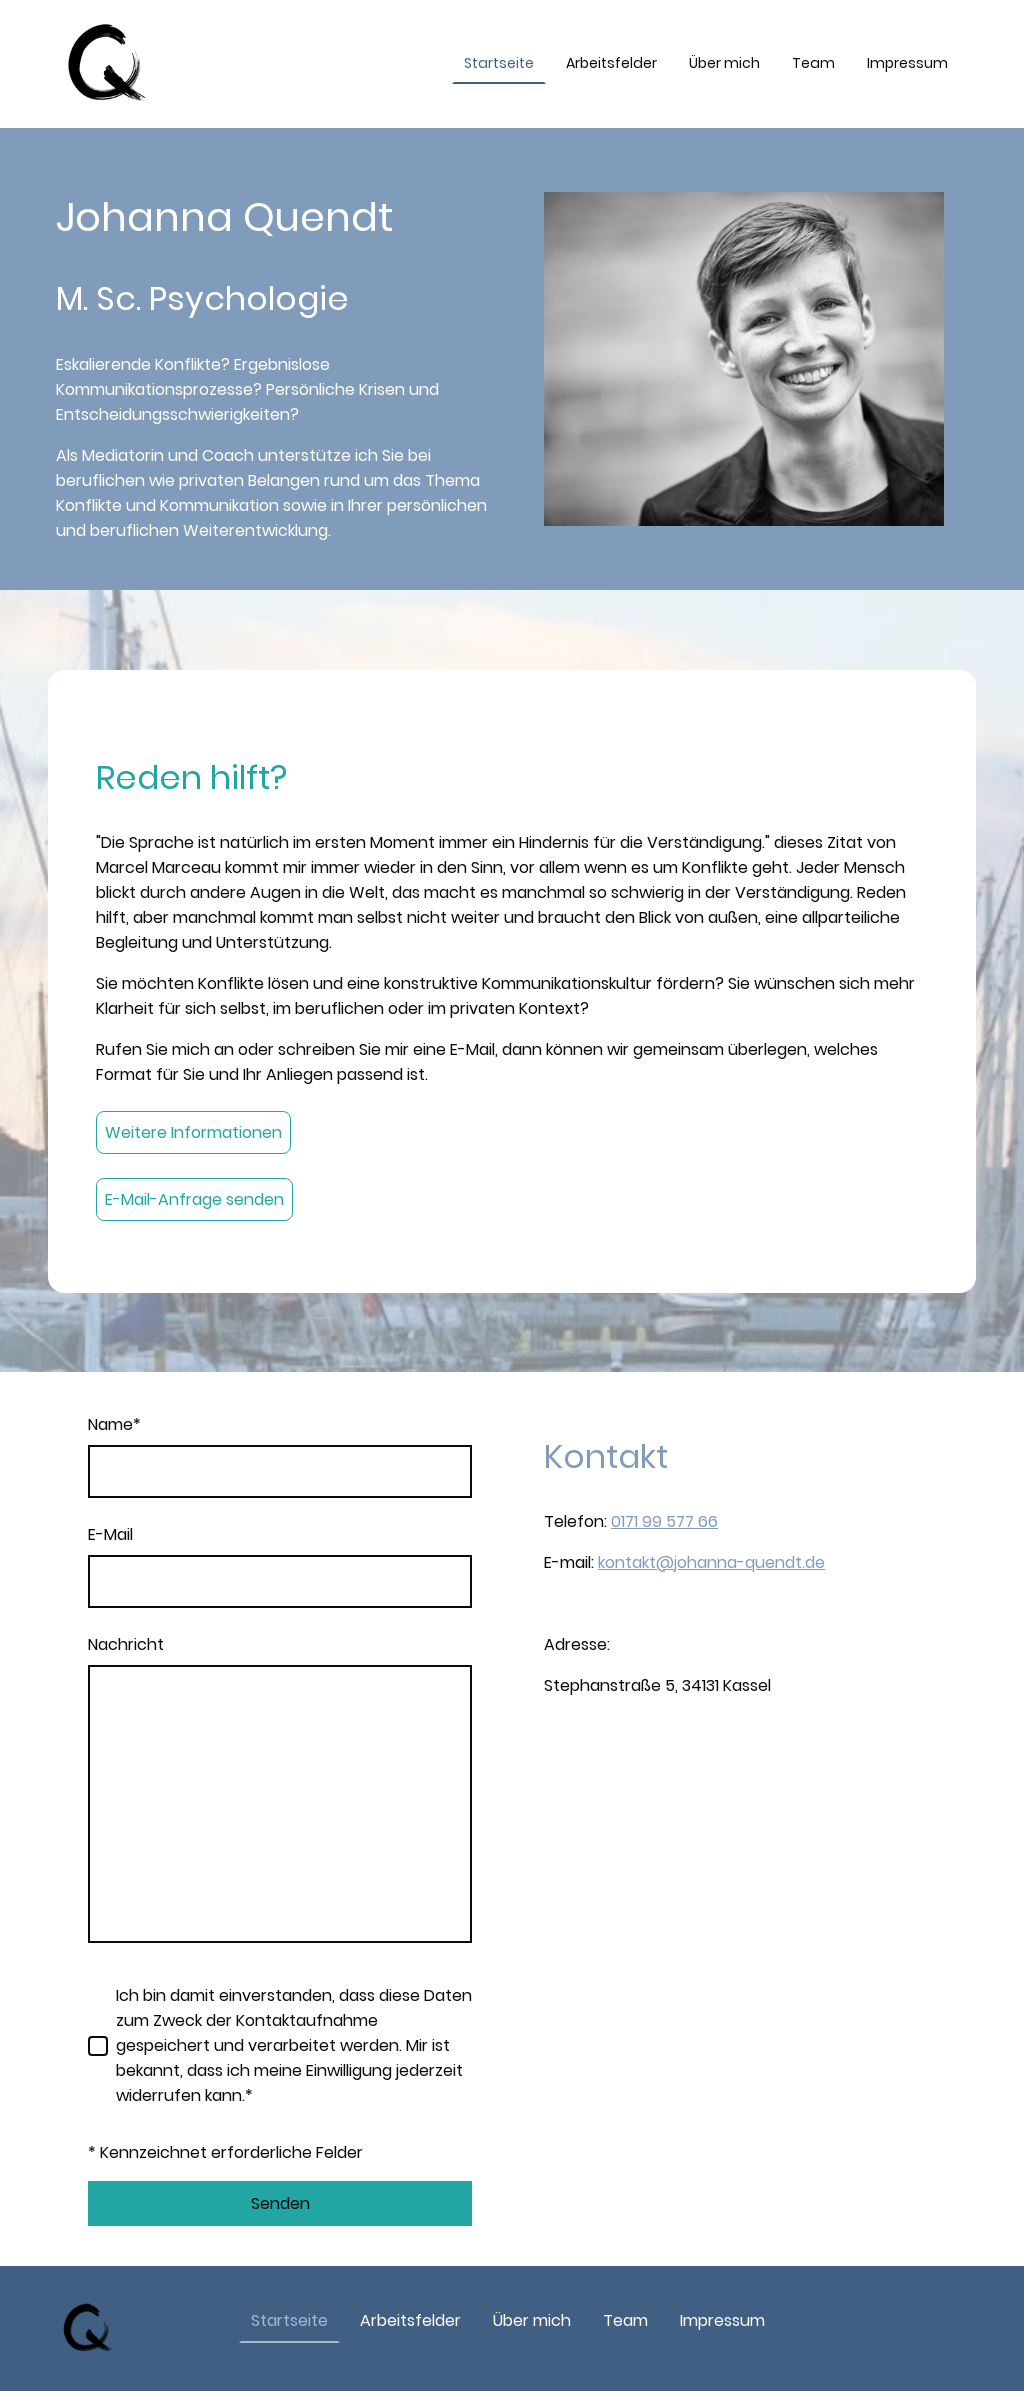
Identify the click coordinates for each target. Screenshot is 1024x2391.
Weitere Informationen (193, 1132)
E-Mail (110, 1534)
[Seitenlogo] (108, 64)
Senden (280, 2203)
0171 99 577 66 (664, 1521)
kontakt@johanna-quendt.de (711, 1562)
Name (114, 1424)
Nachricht (126, 1644)
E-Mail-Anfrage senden (194, 1199)
